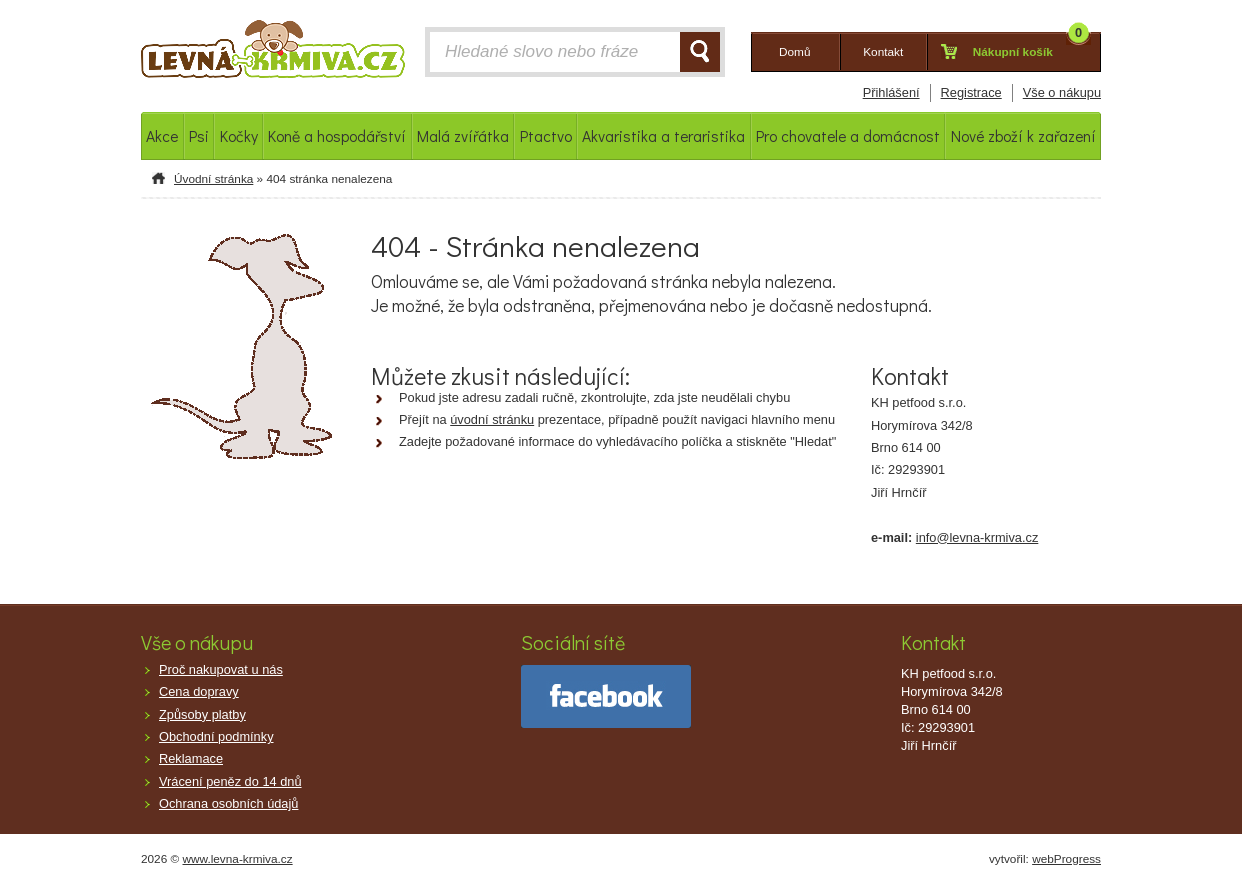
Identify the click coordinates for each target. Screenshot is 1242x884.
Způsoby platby (202, 714)
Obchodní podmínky (216, 736)
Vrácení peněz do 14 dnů (230, 781)
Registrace (971, 92)
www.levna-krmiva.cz (238, 859)
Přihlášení (891, 92)
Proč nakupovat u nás (221, 669)
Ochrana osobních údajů (228, 803)
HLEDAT (700, 52)
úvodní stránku (492, 419)
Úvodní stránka (213, 179)
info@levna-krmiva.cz (977, 537)
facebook (606, 696)
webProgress (1066, 859)
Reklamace (191, 758)
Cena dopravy (199, 691)
